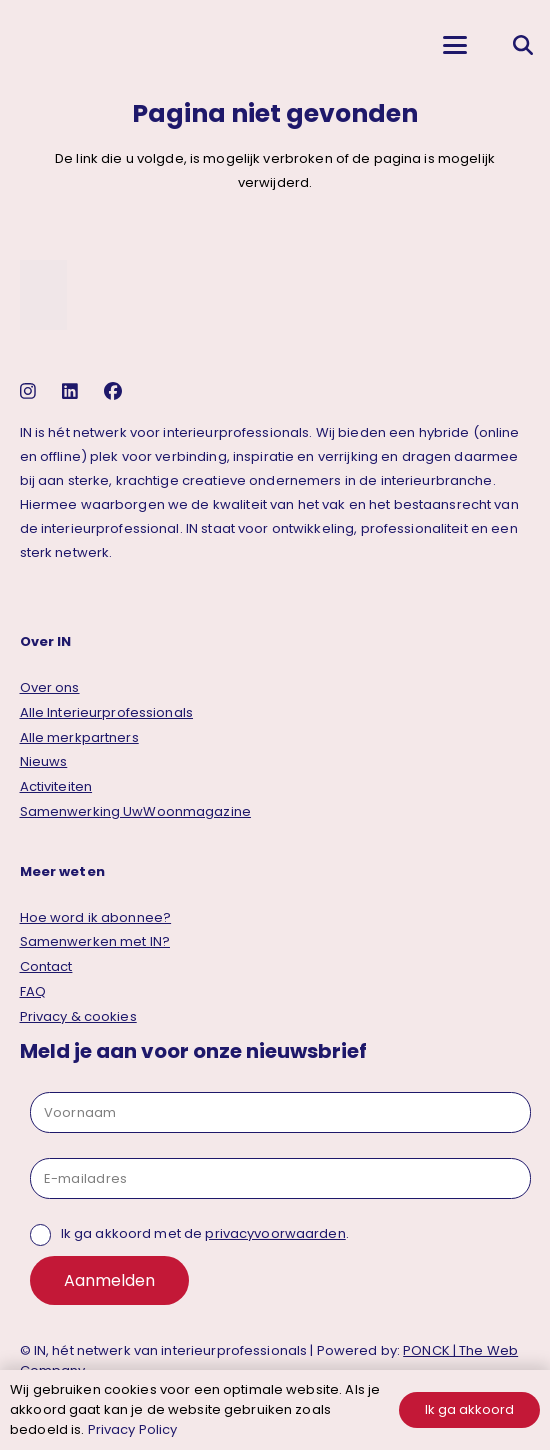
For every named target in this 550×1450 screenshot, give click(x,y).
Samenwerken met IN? (95, 941)
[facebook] (115, 391)
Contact (46, 966)
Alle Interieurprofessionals (107, 712)
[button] (454, 45)
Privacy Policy (133, 1429)
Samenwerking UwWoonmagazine (136, 811)
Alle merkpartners (79, 737)
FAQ (33, 991)
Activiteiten (56, 786)
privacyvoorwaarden (275, 1233)
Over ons (50, 687)
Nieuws (44, 761)
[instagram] (30, 391)
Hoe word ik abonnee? (96, 917)
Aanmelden (109, 1280)
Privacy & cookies (78, 1016)
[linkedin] (72, 391)
